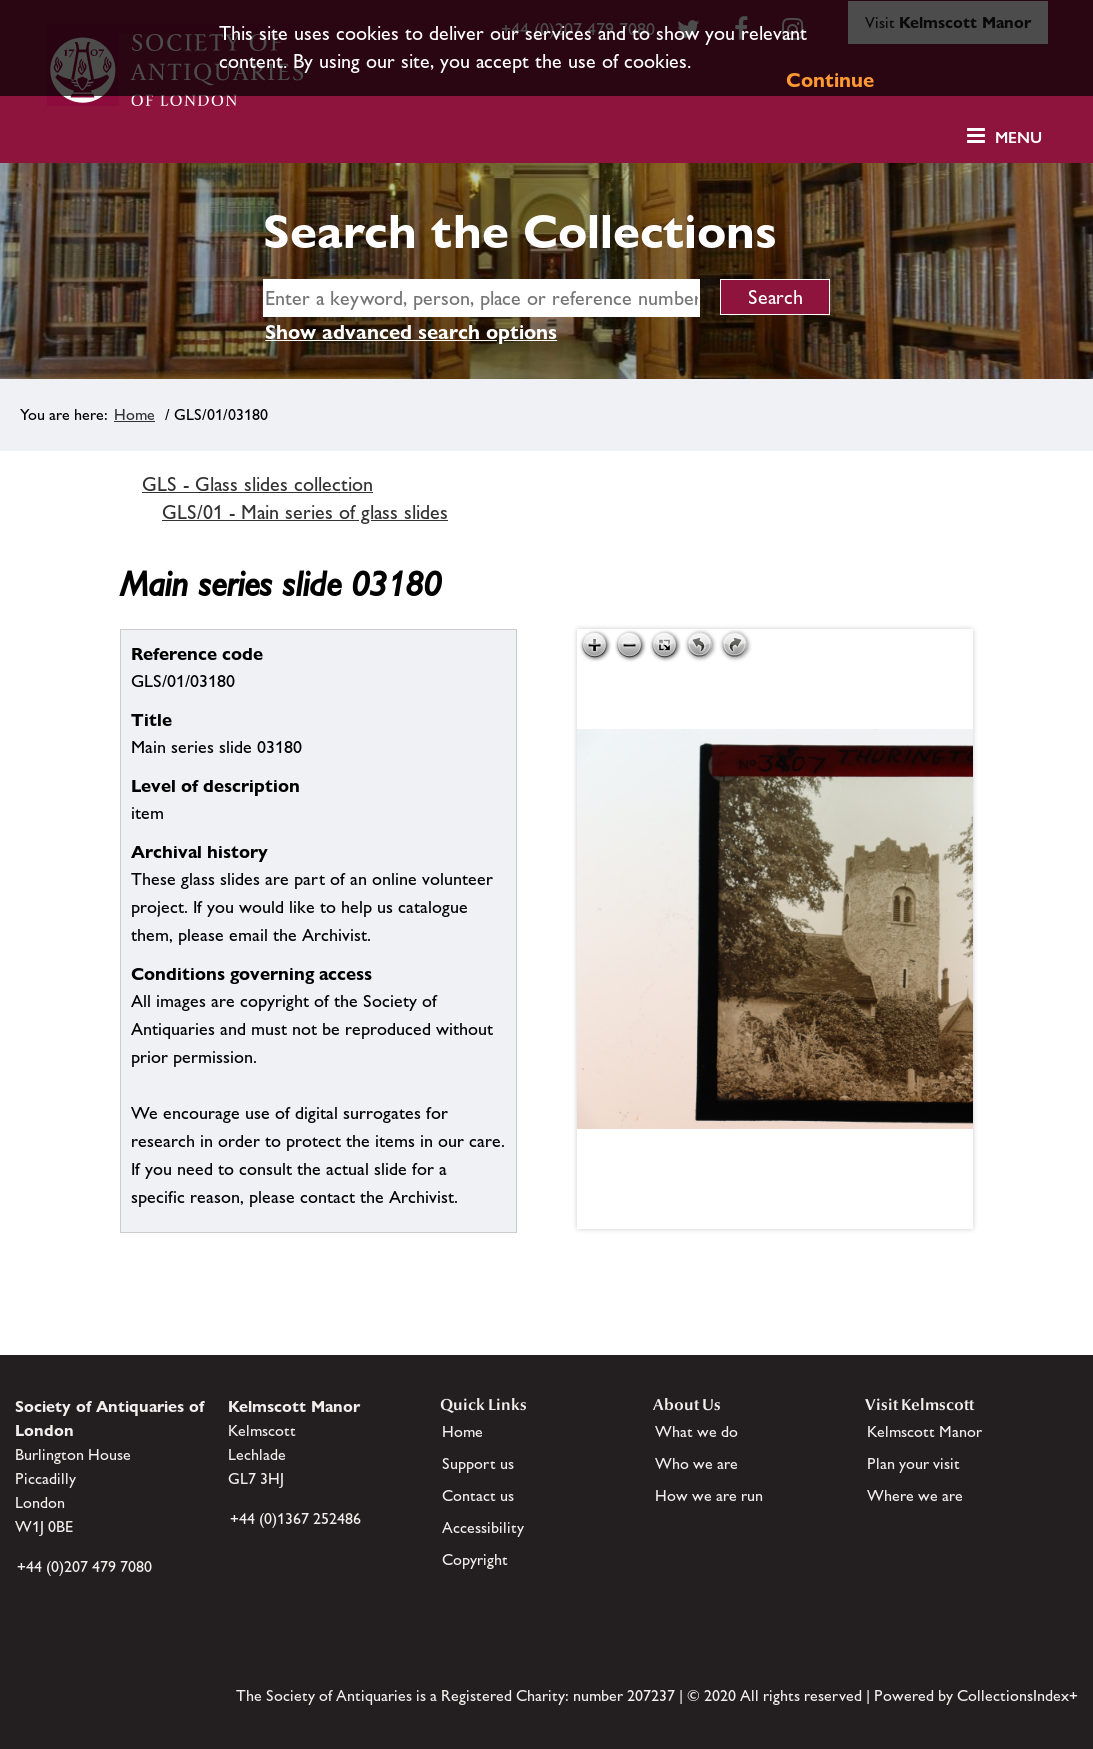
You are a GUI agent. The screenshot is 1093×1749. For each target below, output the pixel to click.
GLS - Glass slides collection (257, 484)
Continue (830, 80)
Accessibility (483, 1527)
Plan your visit (913, 1463)
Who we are (696, 1463)
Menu (1018, 137)
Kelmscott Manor (924, 1431)
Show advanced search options (411, 332)
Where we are (915, 1495)
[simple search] (481, 298)
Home (134, 414)
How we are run (709, 1495)
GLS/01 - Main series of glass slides (305, 512)
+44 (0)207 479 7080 (84, 1566)
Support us (478, 1463)
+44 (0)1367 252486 (295, 1518)
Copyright (475, 1559)
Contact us (478, 1495)
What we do (696, 1431)
